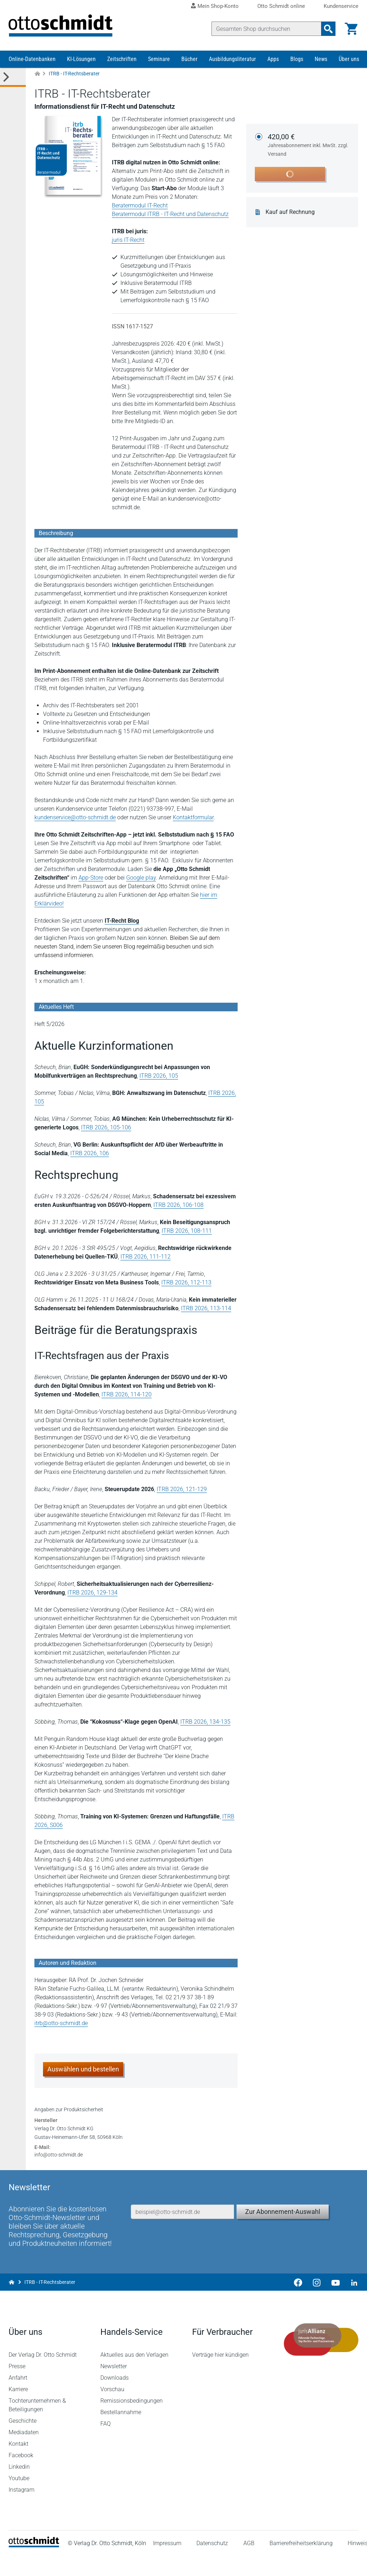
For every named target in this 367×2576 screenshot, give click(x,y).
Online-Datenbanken (32, 60)
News (321, 60)
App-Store (90, 878)
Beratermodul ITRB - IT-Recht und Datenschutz (170, 215)
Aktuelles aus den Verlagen (134, 2374)
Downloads (114, 2397)
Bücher (189, 60)
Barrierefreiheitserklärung (301, 2563)
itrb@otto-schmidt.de (61, 2024)
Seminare (159, 60)
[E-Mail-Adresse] (182, 2230)
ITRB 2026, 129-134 (92, 1593)
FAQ (105, 2443)
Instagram (21, 2509)
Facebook (21, 2475)
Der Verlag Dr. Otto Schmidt (43, 2374)
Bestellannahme (120, 2432)
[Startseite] (34, 2565)
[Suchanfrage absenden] (328, 29)
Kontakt (18, 2463)
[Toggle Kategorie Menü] (13, 78)
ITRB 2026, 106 (89, 1154)
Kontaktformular (193, 818)
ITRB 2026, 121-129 (182, 1490)
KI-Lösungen (81, 60)
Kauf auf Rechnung (290, 213)
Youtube (19, 2498)
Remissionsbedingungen (131, 2420)
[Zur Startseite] (37, 74)
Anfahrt (18, 2397)
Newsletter (113, 2386)
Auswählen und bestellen (83, 2070)
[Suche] (266, 29)
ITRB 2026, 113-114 (206, 1309)
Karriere (18, 2409)
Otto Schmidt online (281, 6)
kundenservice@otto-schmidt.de (75, 818)
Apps (273, 60)
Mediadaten (24, 2452)
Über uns (349, 60)
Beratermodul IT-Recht (140, 206)
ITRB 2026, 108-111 (187, 1231)
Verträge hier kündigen (220, 2374)
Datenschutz (212, 2563)
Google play (141, 878)
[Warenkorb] (351, 29)
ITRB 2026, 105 (158, 1076)
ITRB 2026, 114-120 (126, 1395)
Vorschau (112, 2409)
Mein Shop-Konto (218, 6)
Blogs (296, 60)
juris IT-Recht (128, 241)
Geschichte (23, 2440)
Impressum (167, 2563)
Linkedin (19, 2486)
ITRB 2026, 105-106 (106, 1128)
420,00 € (309, 146)
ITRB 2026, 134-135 (205, 1722)
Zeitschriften (122, 60)
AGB (248, 2563)
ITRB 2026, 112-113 (186, 1283)
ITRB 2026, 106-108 (178, 1206)
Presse (17, 2386)
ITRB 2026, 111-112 (145, 1257)
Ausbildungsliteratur (232, 60)
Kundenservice (341, 6)
